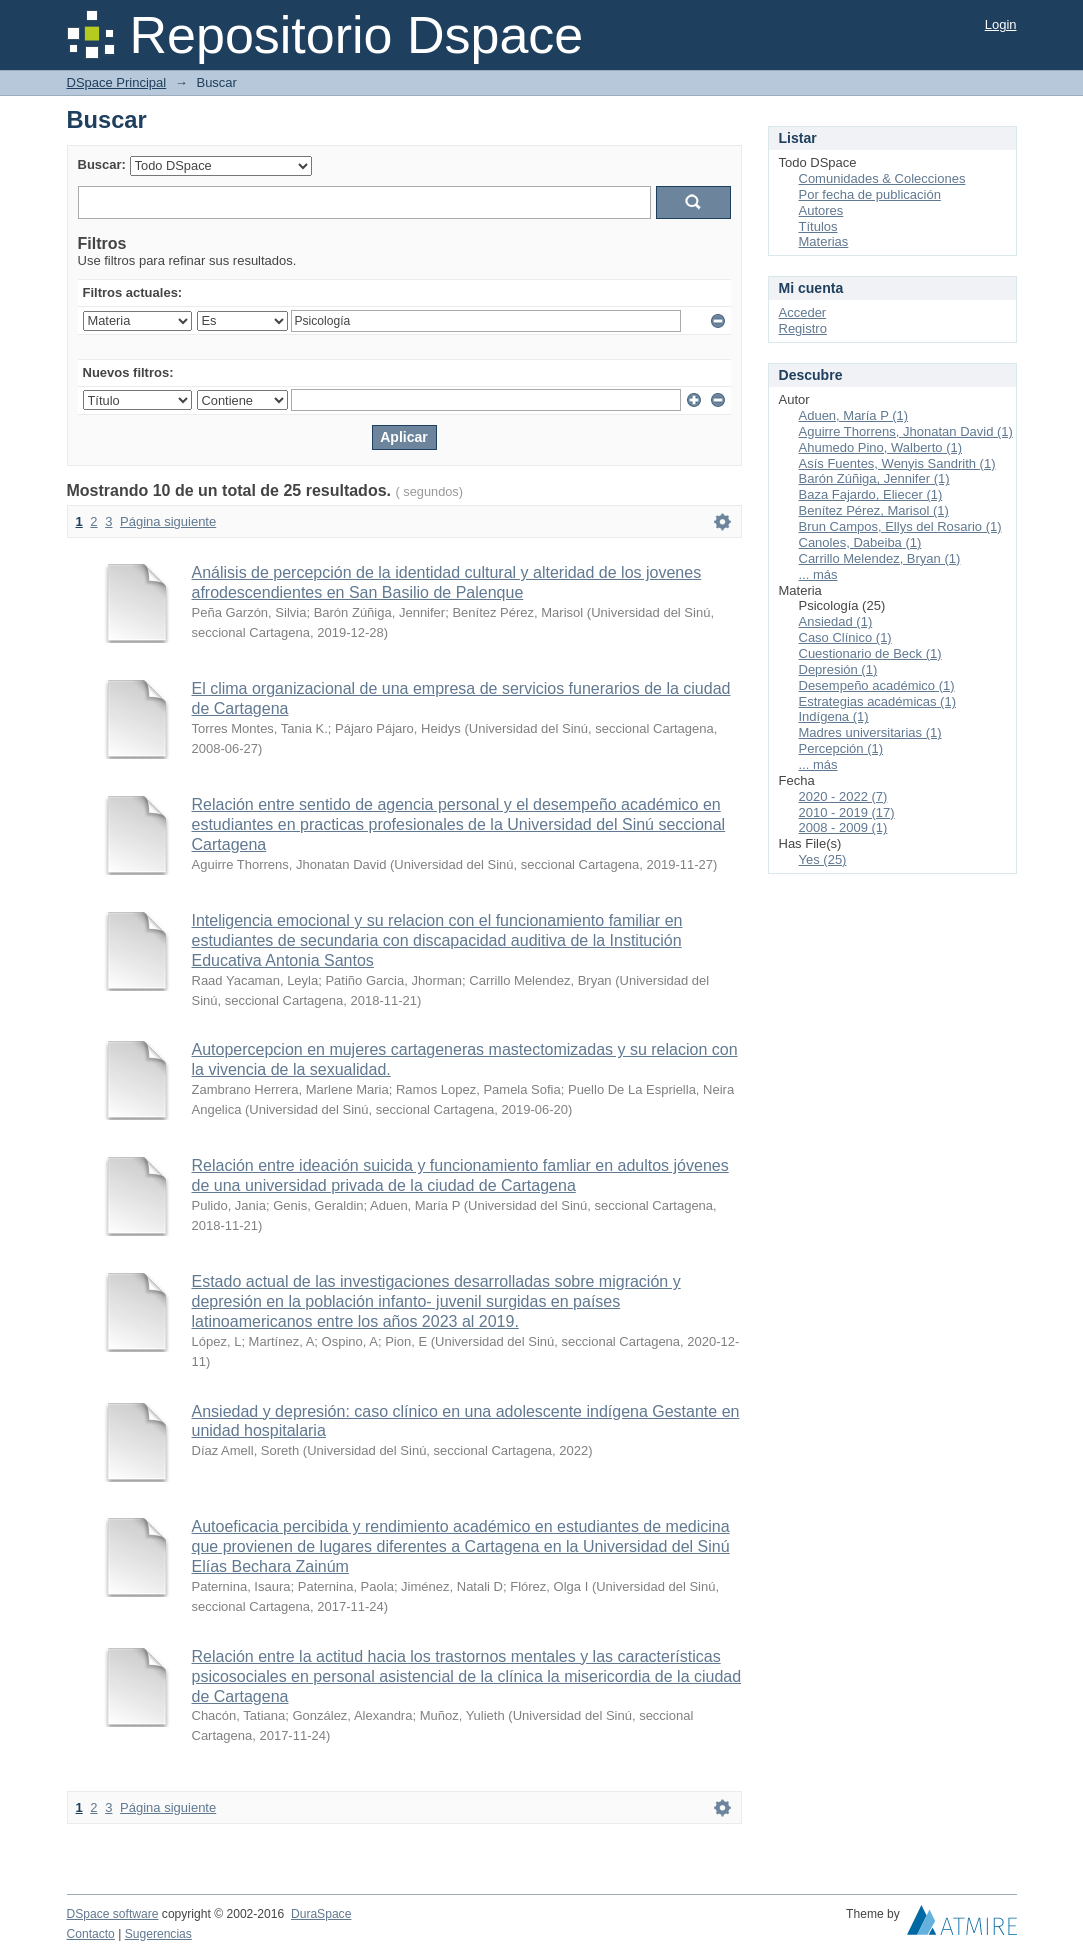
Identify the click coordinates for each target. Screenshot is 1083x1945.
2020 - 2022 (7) (843, 796)
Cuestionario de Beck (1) (870, 653)
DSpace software (113, 1914)
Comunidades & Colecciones (882, 178)
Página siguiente (168, 521)
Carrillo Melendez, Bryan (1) (880, 558)
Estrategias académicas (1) (878, 701)
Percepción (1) (841, 748)
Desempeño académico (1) (877, 685)
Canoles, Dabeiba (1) (860, 542)
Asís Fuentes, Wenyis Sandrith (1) (897, 463)
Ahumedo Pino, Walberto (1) (881, 447)
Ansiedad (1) (836, 621)
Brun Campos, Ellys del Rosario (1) (900, 526)
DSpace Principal (117, 82)
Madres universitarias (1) (870, 732)
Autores (821, 210)
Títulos (818, 226)
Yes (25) (823, 859)
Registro (803, 328)
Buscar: (102, 164)
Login (1001, 24)
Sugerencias (158, 1934)
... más (818, 574)
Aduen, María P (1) (854, 415)
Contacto (91, 1934)
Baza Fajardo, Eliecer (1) (871, 494)
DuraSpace (321, 1914)
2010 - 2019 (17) (847, 812)
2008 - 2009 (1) (843, 827)
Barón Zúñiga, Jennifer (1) (874, 478)
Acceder (803, 312)
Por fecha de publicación (870, 194)
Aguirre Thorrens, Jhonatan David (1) (906, 431)
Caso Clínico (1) (845, 637)
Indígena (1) (834, 716)
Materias (824, 241)
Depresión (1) (838, 669)
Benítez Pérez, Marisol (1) (874, 510)
